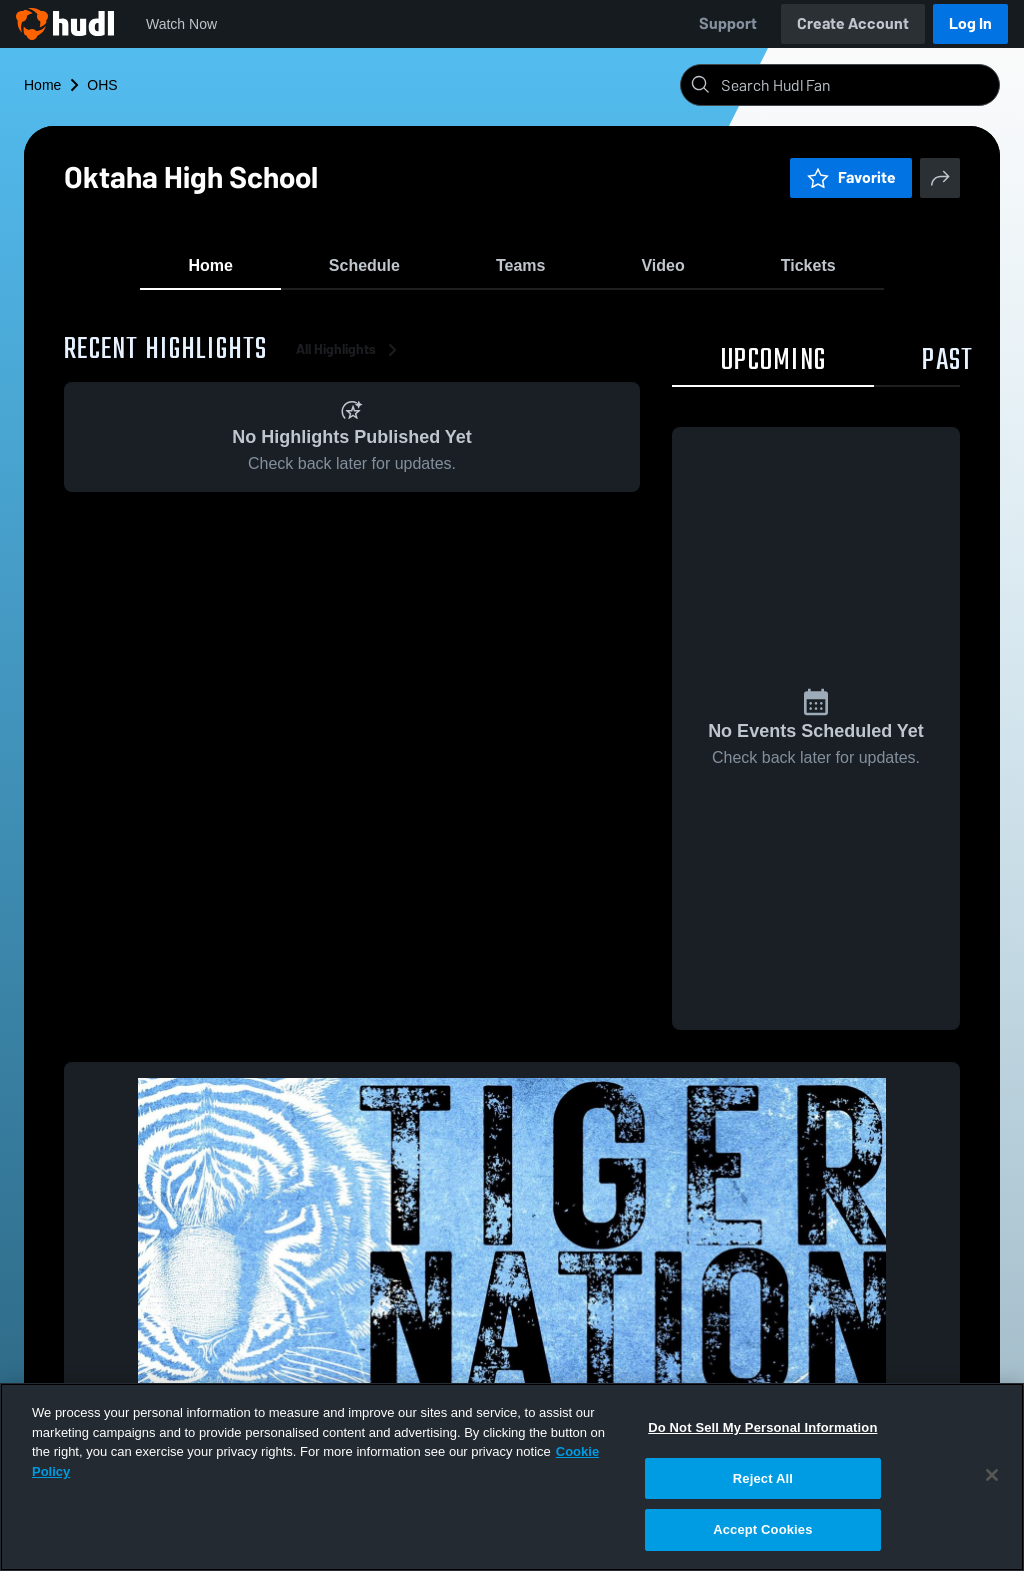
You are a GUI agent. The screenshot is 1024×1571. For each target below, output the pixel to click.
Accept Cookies (762, 1529)
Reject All (763, 1478)
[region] (512, 1477)
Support (728, 23)
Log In (970, 23)
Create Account (853, 23)
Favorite (851, 177)
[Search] (856, 85)
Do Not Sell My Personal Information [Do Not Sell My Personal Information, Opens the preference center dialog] (762, 1427)
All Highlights (350, 359)
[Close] (992, 1475)
